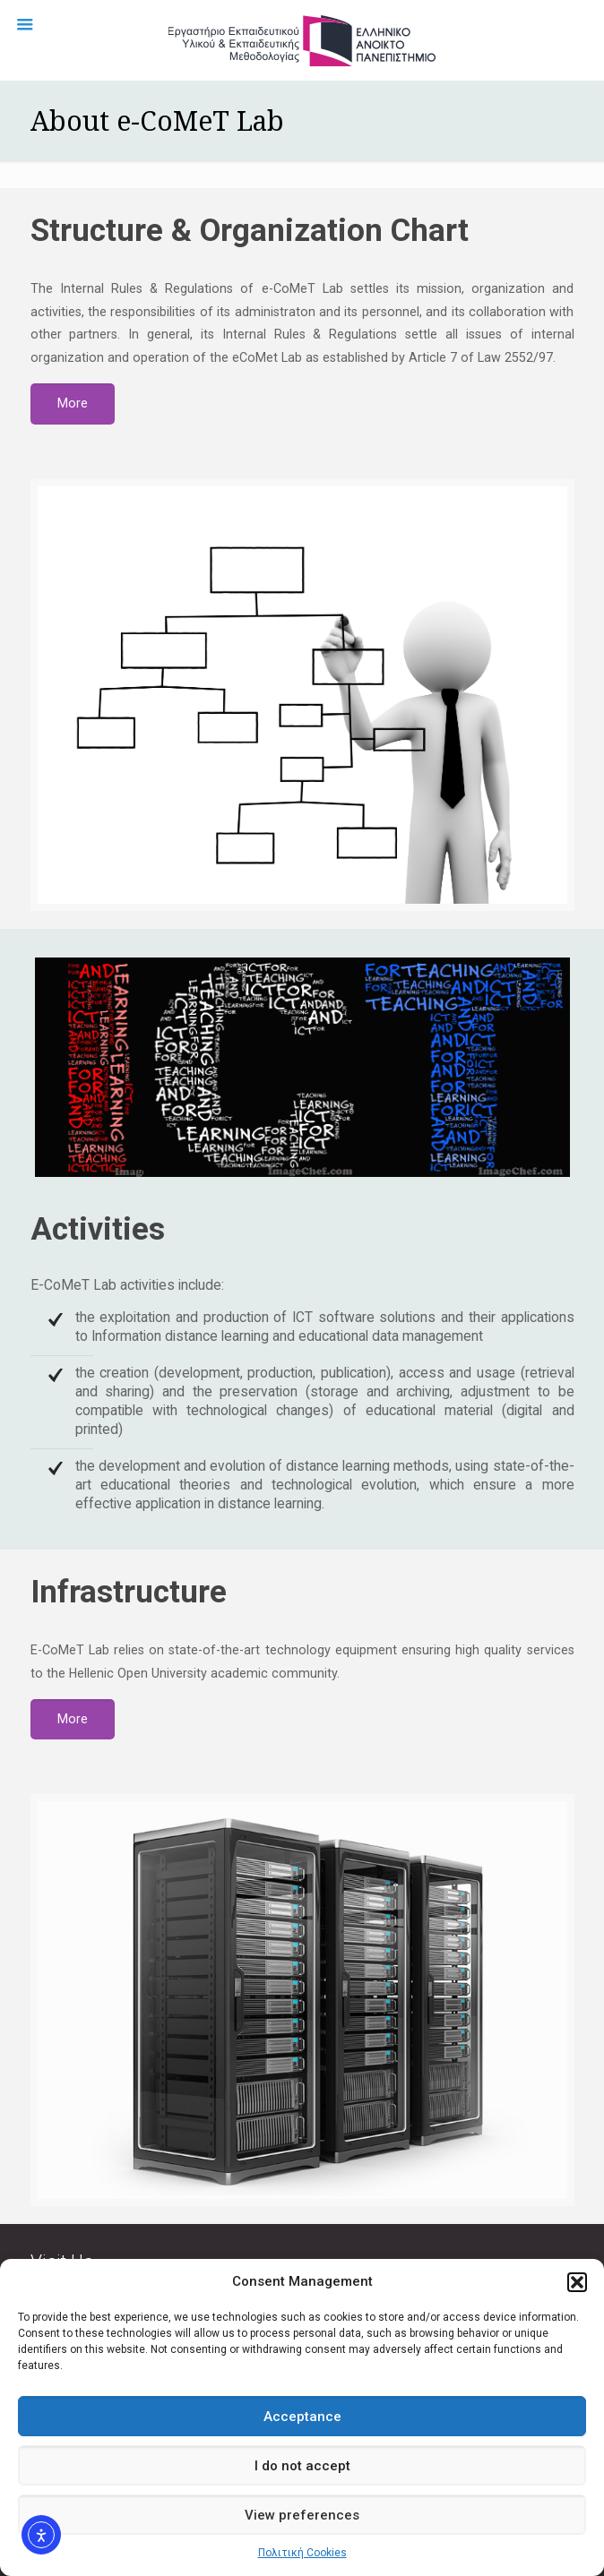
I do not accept (302, 2466)
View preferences (302, 2515)
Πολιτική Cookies (302, 2552)
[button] (577, 2282)
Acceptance (302, 2417)
